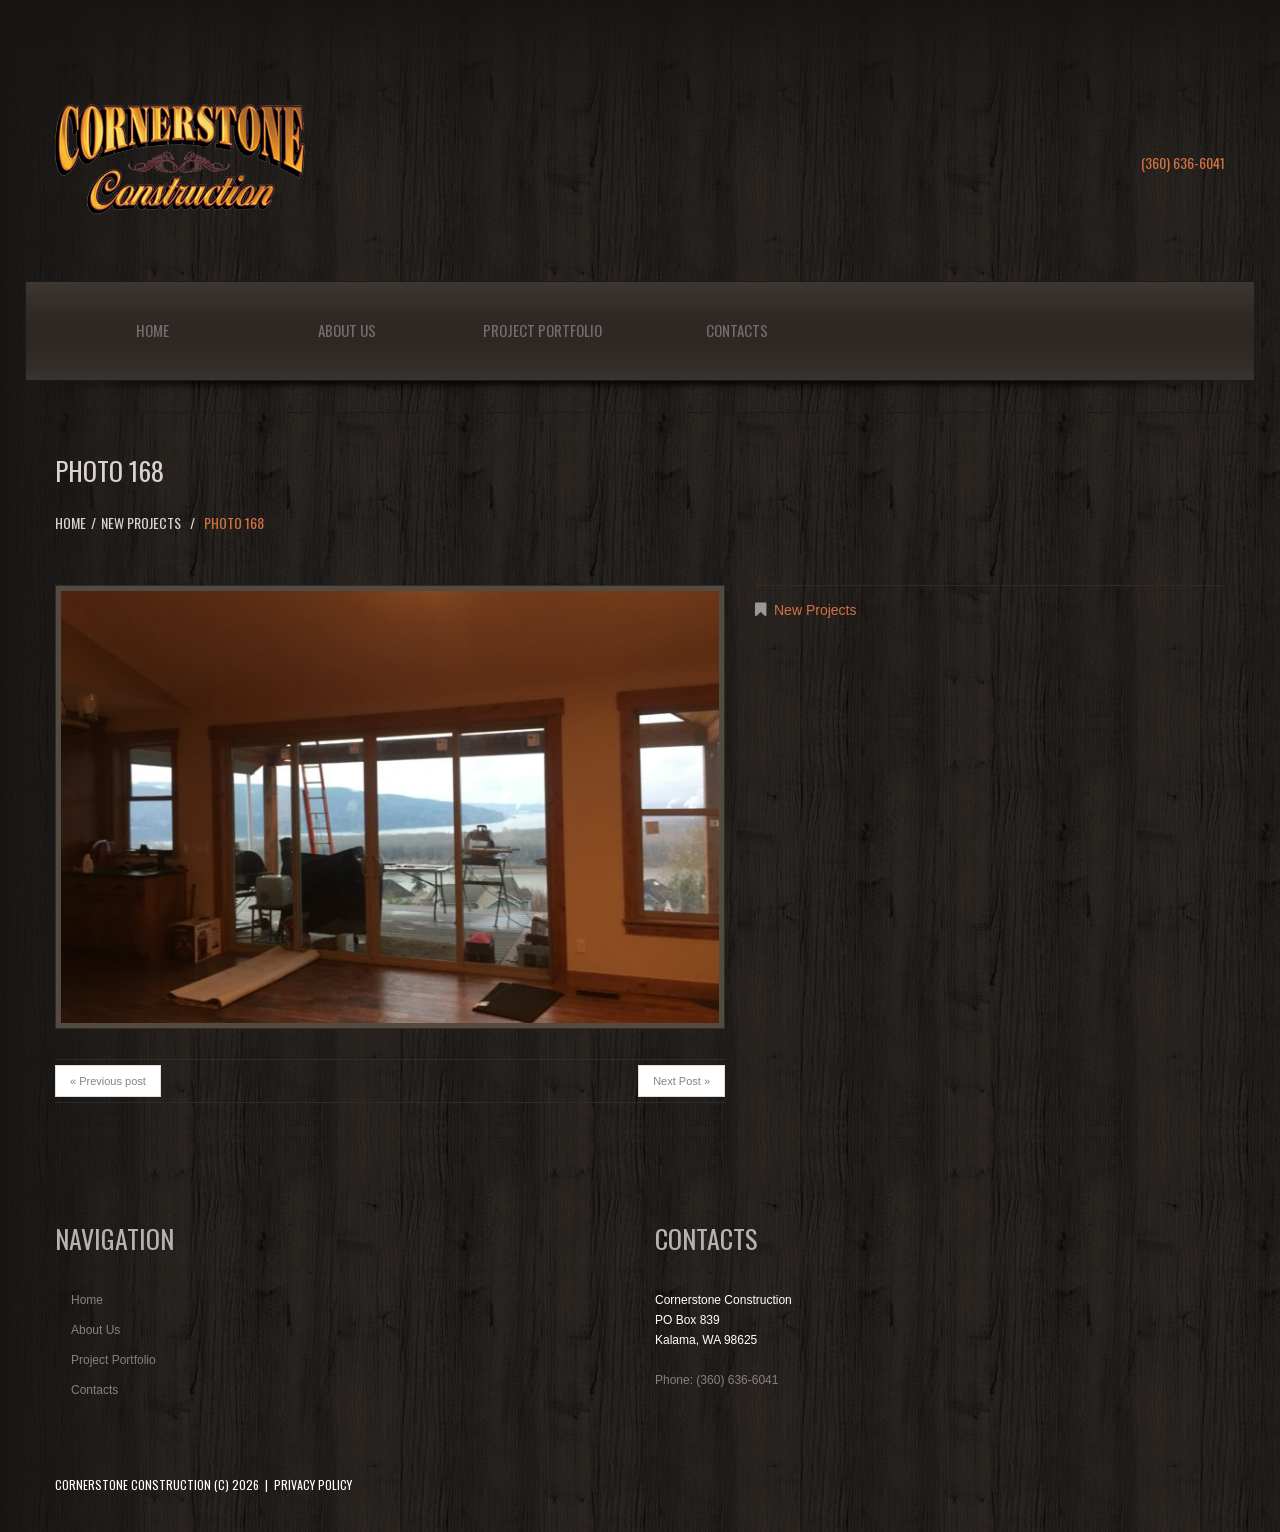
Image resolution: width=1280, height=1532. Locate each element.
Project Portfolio (542, 330)
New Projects (141, 522)
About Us (347, 330)
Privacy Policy (313, 1484)
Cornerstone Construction (133, 1484)
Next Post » (681, 1081)
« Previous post (108, 1081)
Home (152, 330)
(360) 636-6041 (1183, 162)
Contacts (737, 330)
